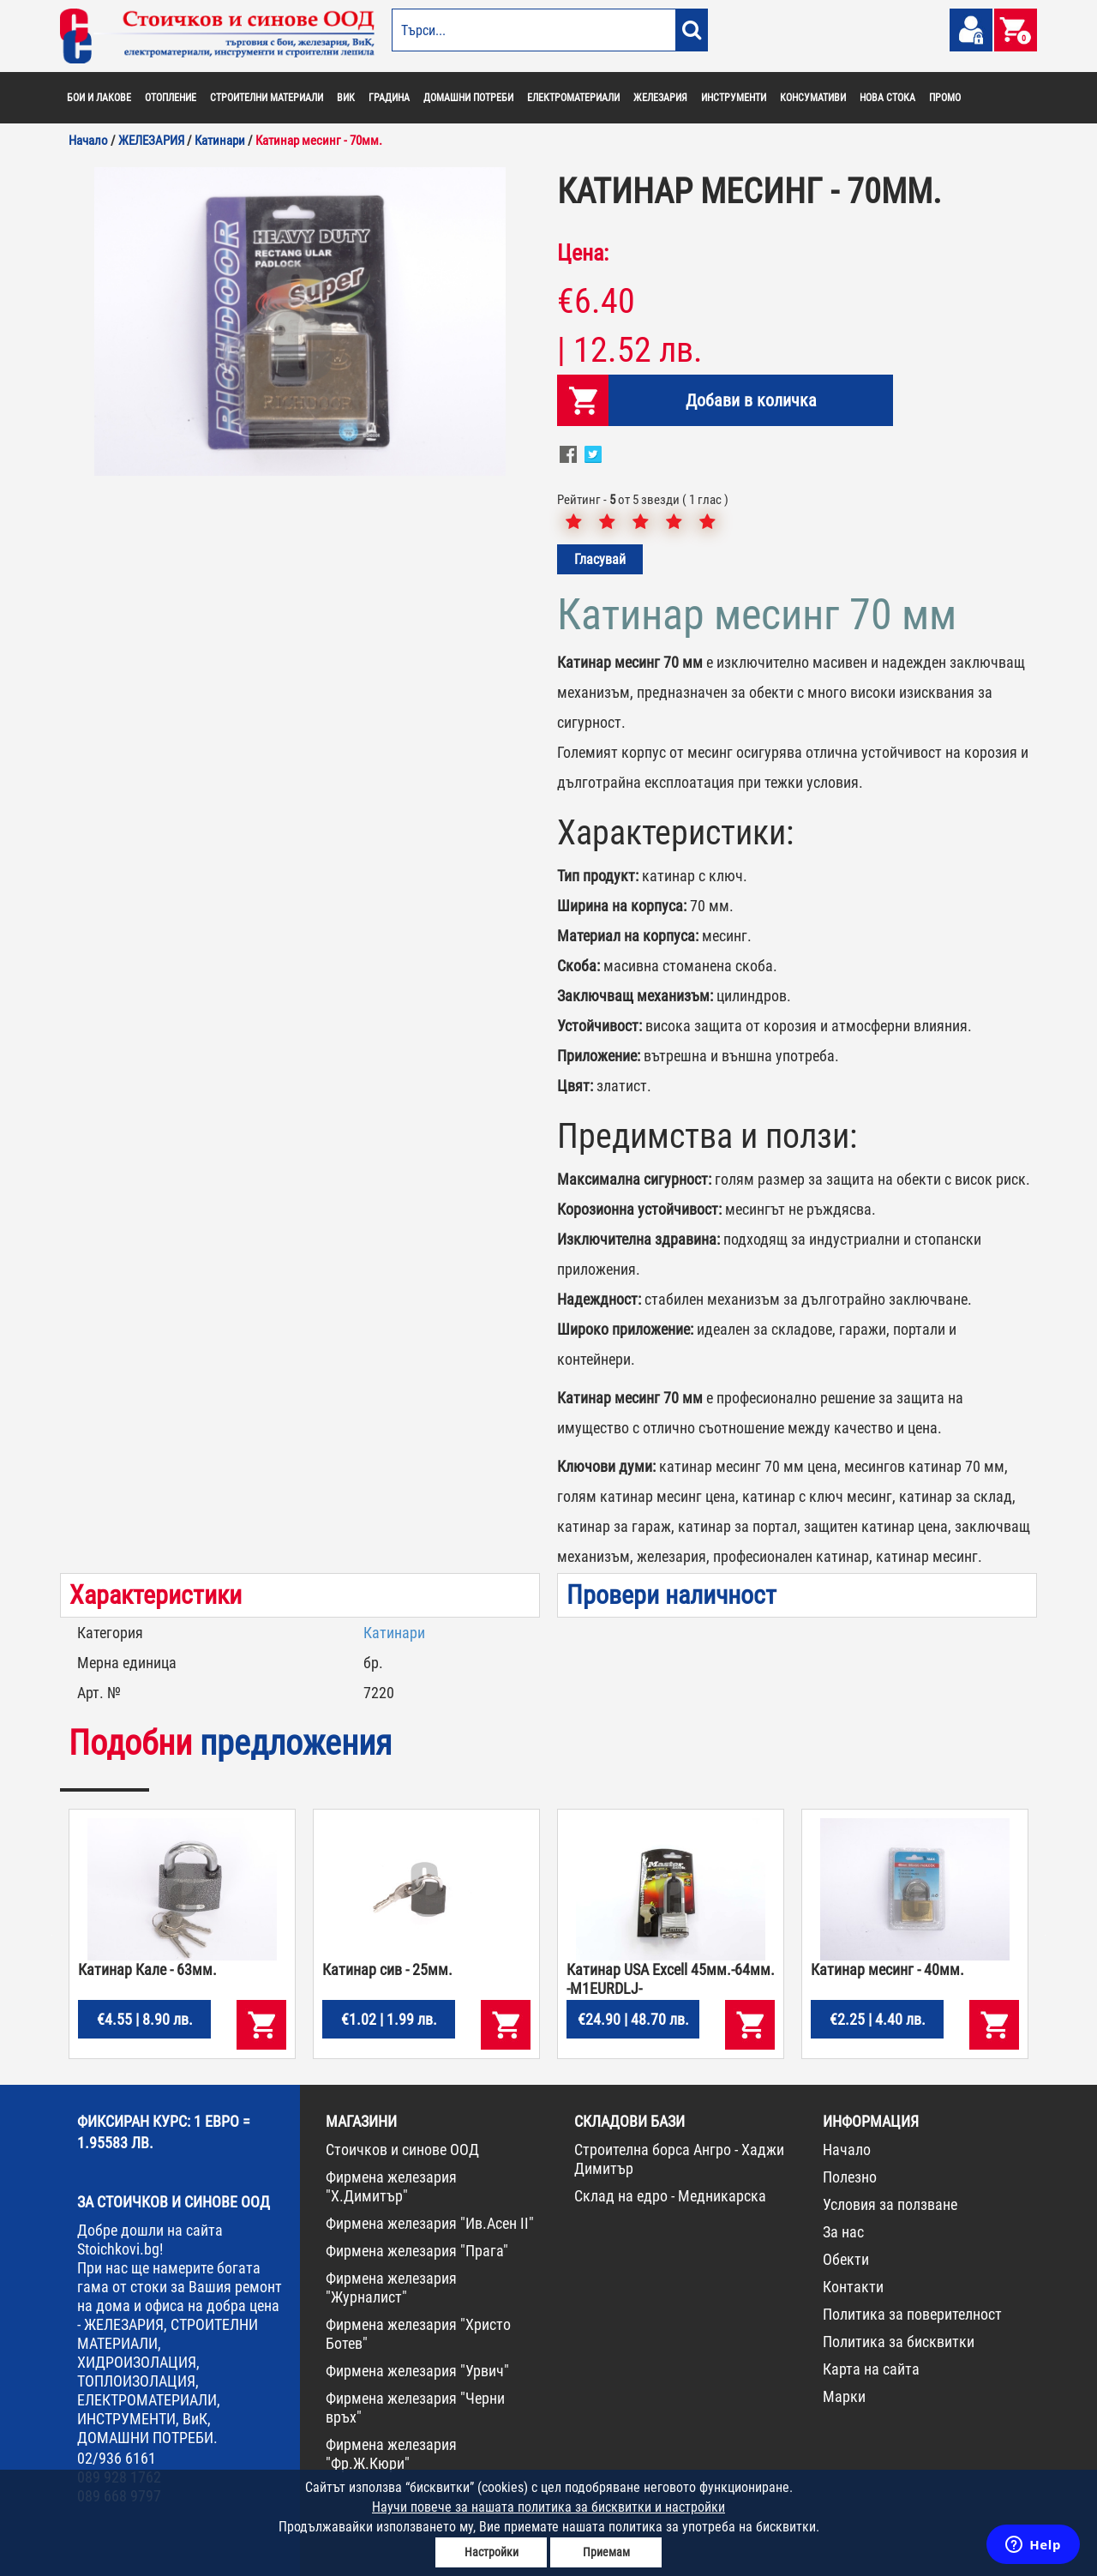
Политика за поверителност (912, 2314)
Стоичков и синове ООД (402, 2150)
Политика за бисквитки (898, 2342)
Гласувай (600, 559)
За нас (843, 2232)
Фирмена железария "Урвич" (417, 2371)
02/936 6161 (116, 2458)
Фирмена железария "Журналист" (391, 2287)
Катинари (394, 1633)
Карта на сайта (871, 2369)
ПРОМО (945, 98)
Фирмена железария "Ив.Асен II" (430, 2223)
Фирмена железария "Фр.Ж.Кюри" (391, 2453)
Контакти (853, 2287)
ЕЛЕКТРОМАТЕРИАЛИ (573, 98)
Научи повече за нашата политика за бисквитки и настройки (548, 2507)
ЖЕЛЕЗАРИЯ (660, 98)
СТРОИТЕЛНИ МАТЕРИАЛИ (266, 98)
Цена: (582, 253)
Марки (844, 2396)
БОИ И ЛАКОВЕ (99, 98)
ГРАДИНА (389, 98)
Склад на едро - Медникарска (670, 2196)
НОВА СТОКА (887, 98)
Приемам (606, 2552)
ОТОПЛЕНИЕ (170, 98)
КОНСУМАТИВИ (813, 98)
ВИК (346, 98)
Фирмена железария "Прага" (417, 2251)
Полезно (850, 2177)
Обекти (846, 2259)
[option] (300, 321)
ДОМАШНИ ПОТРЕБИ (468, 98)
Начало (847, 2150)
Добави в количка (751, 400)
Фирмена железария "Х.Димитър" (391, 2186)
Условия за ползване (890, 2204)
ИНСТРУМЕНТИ (733, 98)
